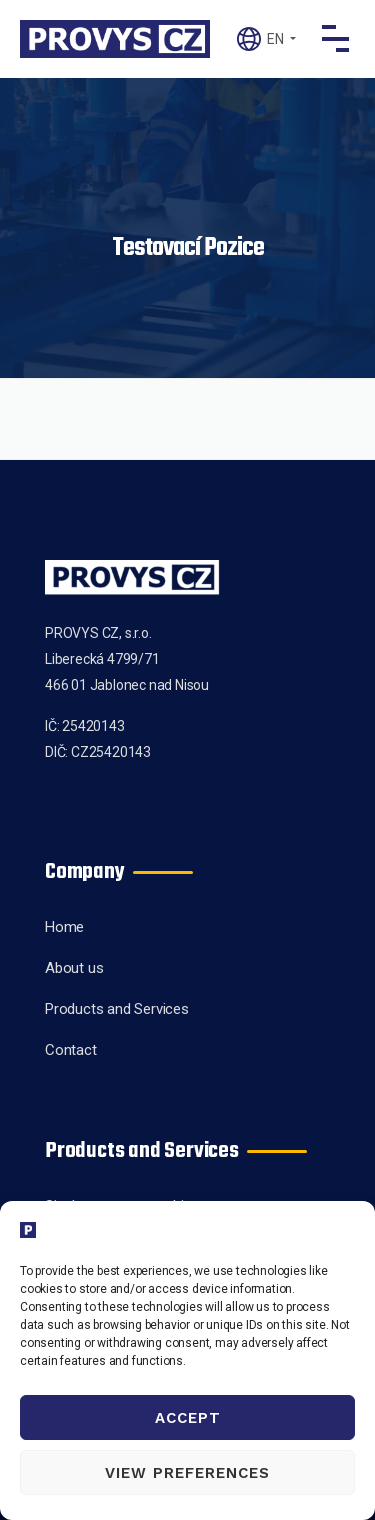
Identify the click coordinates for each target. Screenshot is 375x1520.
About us (74, 968)
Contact (71, 1050)
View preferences (187, 1473)
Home (64, 927)
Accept (188, 1418)
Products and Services (117, 1009)
